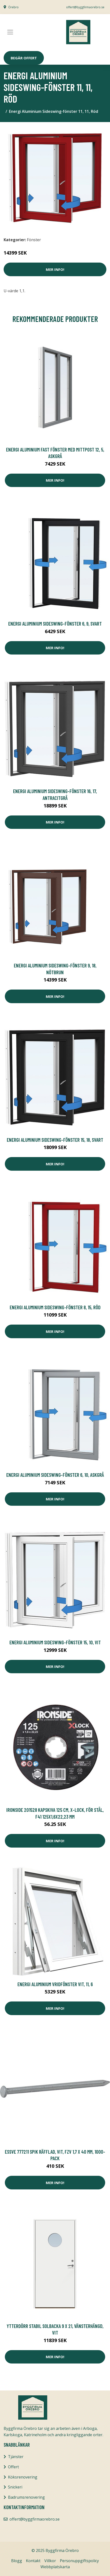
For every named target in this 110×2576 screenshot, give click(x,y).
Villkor (50, 2560)
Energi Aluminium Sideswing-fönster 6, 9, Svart (55, 623)
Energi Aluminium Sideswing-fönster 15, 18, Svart (55, 1140)
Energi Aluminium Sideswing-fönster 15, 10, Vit (55, 1642)
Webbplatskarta (55, 2566)
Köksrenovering (22, 2477)
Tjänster (16, 2456)
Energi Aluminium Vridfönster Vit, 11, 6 (55, 1984)
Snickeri (15, 2487)
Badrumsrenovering (26, 2497)
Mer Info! (55, 269)
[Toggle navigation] (10, 32)
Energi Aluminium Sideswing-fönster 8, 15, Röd (55, 1307)
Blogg (16, 2560)
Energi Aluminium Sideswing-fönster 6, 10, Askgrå (55, 1475)
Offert (13, 2467)
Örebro (13, 7)
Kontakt (33, 2560)
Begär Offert (24, 57)
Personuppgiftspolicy (79, 2560)
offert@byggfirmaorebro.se (85, 7)
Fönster (34, 239)
